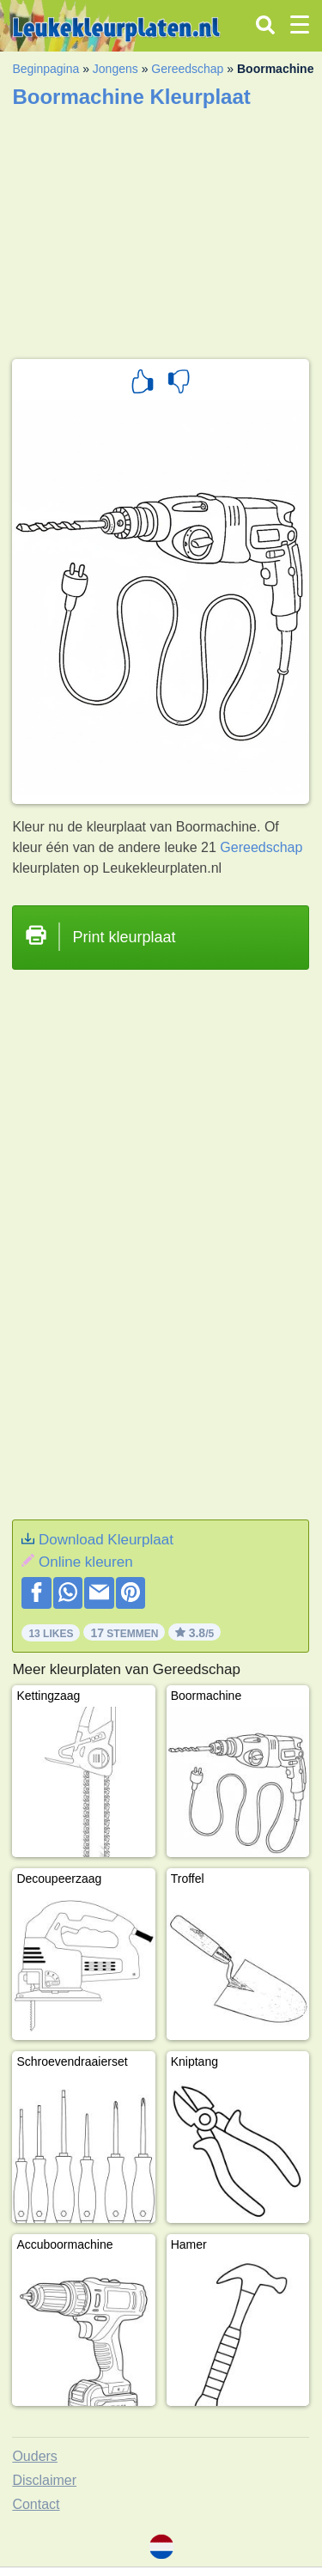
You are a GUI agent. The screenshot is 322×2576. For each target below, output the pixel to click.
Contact (35, 2504)
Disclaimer (44, 2480)
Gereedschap (187, 69)
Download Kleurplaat (106, 1540)
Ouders (34, 2456)
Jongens (115, 69)
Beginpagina (45, 69)
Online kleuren (86, 1562)
